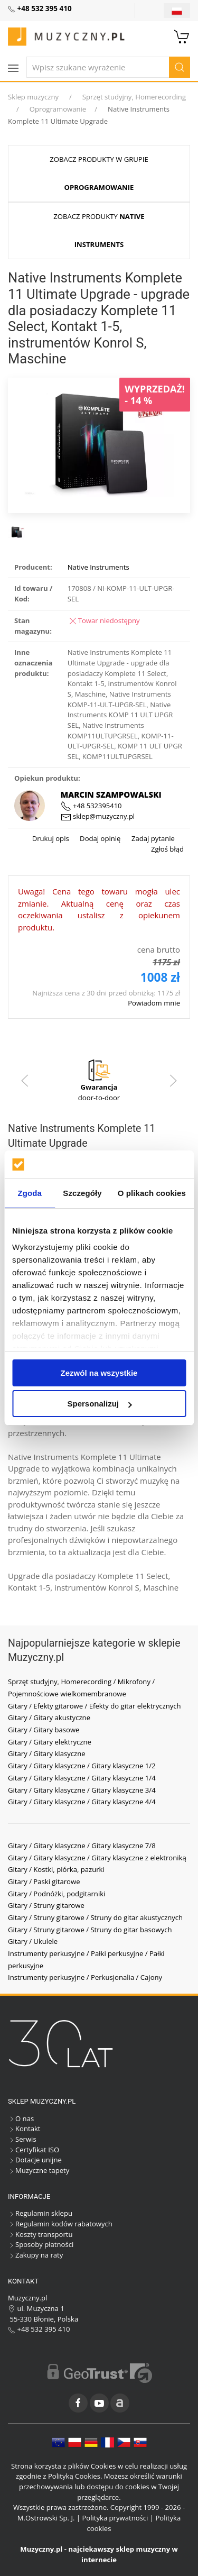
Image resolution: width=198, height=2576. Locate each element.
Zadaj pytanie (152, 838)
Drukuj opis (50, 838)
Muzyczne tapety (38, 2170)
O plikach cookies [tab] (152, 1193)
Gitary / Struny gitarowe (46, 1905)
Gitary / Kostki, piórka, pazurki (56, 1869)
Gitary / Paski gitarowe (44, 1881)
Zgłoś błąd (167, 849)
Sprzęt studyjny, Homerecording (134, 97)
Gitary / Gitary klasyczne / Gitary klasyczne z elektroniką (97, 1857)
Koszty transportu (40, 2234)
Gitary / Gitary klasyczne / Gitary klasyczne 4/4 (82, 1801)
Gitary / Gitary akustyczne (49, 1717)
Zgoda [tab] (29, 1193)
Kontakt (24, 2128)
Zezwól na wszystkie (99, 1372)
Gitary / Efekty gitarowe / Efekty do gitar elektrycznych (94, 1706)
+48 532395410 (91, 805)
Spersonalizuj (99, 1403)
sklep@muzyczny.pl (98, 816)
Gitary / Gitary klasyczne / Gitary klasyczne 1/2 (82, 1765)
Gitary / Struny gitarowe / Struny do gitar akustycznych (95, 1917)
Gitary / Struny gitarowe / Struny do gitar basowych (90, 1929)
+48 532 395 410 (39, 2329)
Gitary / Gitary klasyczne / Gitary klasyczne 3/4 (82, 1790)
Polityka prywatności (115, 2518)
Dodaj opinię (99, 838)
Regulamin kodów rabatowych (60, 2223)
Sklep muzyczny (33, 97)
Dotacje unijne (35, 2159)
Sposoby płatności (40, 2244)
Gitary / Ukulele (33, 1941)
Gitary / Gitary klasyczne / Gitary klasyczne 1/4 (82, 1778)
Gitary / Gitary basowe (43, 1729)
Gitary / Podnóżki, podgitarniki (56, 1893)
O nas (21, 2118)
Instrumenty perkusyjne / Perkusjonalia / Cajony (85, 1977)
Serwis (22, 2139)
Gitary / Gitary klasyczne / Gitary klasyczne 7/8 (82, 1845)
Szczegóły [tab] (82, 1193)
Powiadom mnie (154, 1003)
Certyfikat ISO (33, 2149)
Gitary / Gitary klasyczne (47, 1753)
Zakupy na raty (35, 2255)
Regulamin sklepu (40, 2213)
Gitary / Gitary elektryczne (49, 1742)
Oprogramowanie (58, 109)
